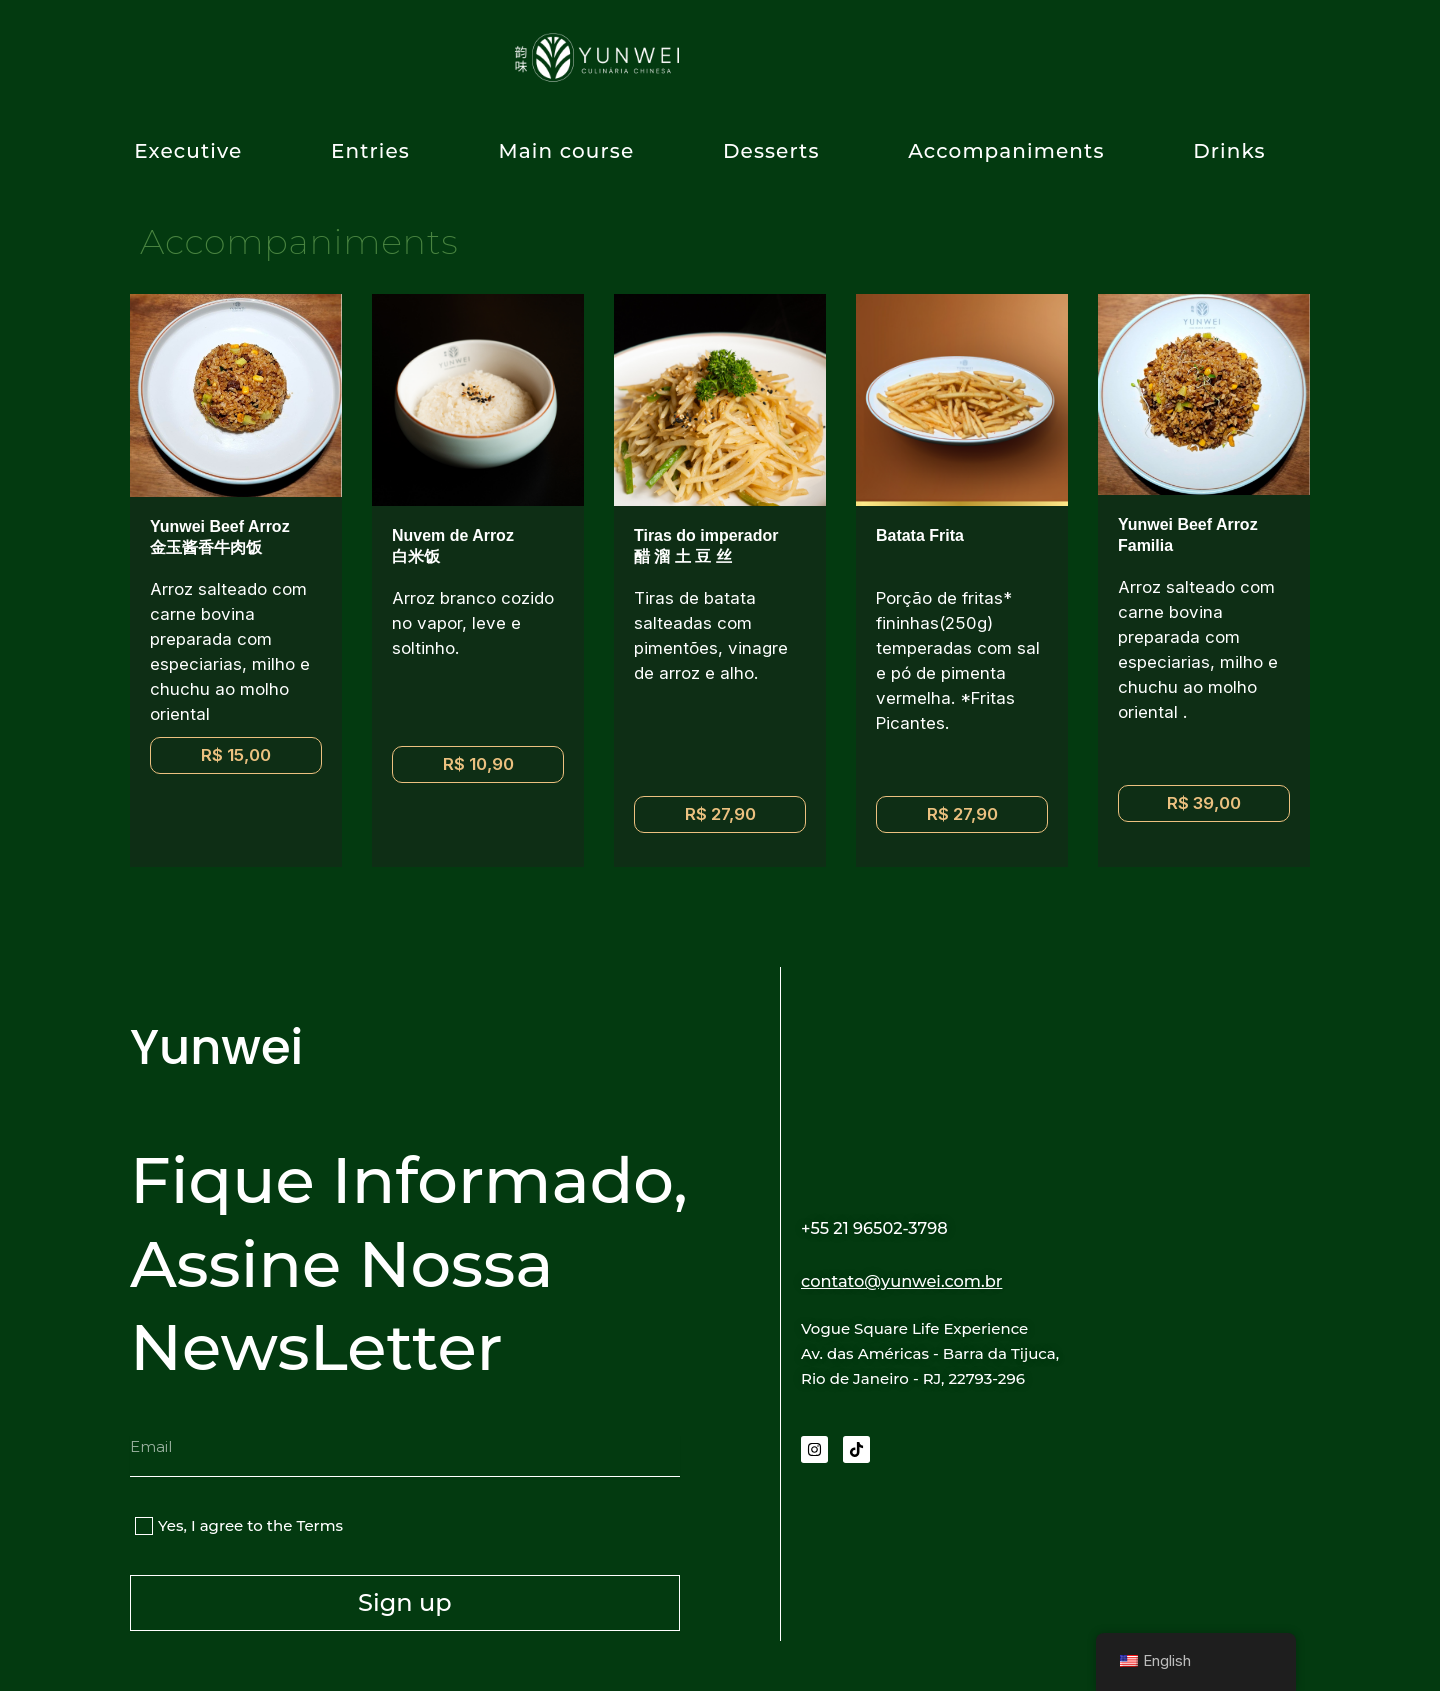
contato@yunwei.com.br (925, 1280)
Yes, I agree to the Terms (250, 1525)
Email (151, 1425)
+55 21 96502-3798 (891, 1227)
